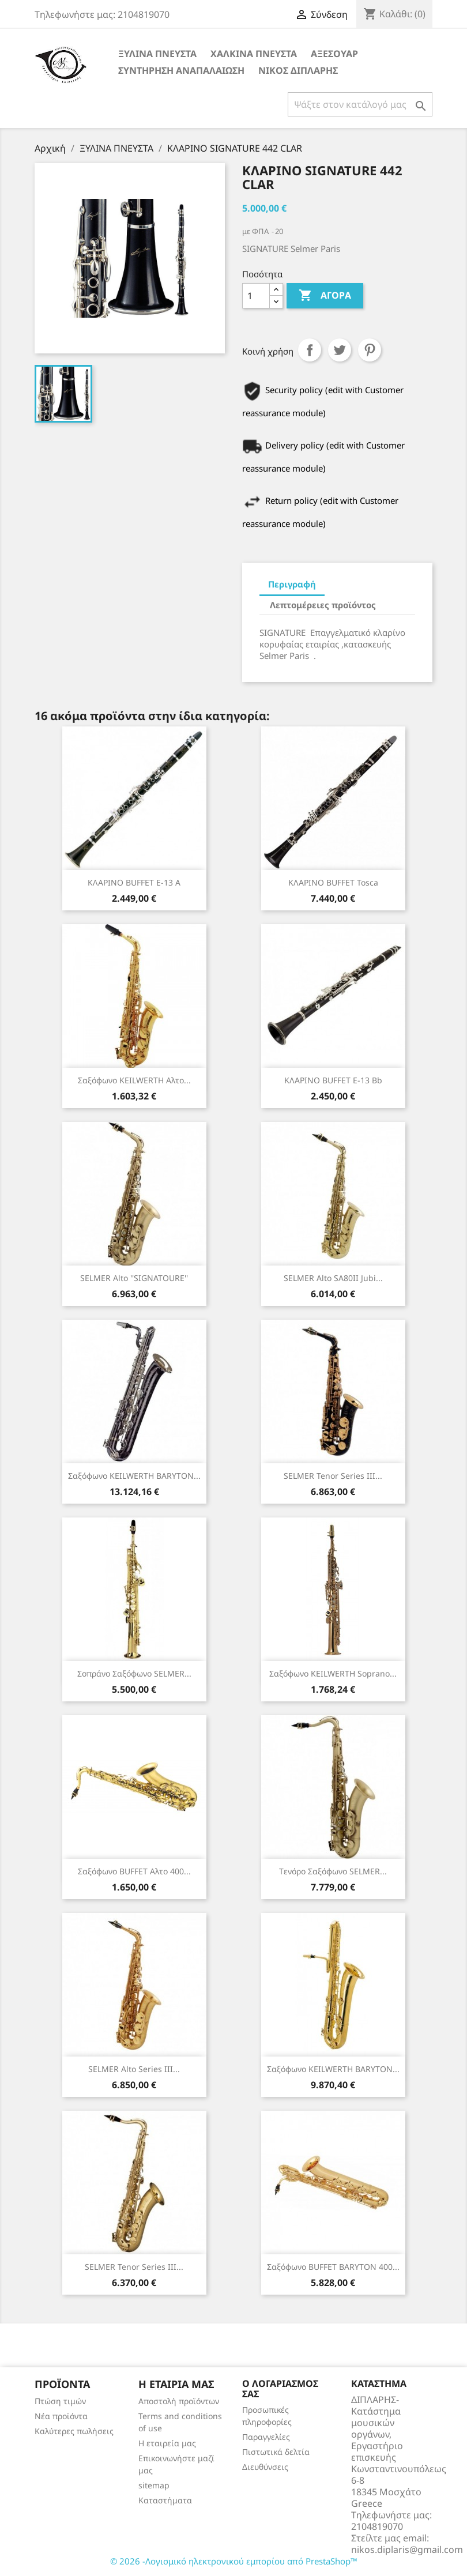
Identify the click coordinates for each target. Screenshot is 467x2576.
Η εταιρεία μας (167, 2443)
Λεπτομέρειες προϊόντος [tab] (323, 605)
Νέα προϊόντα (61, 2416)
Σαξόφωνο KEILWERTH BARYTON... (134, 1475)
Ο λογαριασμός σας (280, 2388)
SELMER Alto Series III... (134, 2068)
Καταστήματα (165, 2500)
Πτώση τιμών (60, 2401)
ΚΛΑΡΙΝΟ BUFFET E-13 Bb (333, 1080)
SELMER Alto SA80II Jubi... (333, 1277)
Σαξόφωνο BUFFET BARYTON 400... (333, 2266)
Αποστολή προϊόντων (178, 2401)
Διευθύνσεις (265, 2466)
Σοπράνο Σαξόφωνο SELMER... (134, 1673)
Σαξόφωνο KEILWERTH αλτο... (134, 1080)
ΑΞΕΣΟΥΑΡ (334, 53)
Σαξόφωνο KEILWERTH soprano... (333, 1673)
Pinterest (369, 349)
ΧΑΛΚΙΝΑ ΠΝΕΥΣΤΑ (253, 53)
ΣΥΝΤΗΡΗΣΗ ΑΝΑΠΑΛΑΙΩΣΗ (181, 70)
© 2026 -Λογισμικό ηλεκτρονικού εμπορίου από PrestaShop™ (233, 2561)
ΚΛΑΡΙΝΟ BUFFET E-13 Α (134, 882)
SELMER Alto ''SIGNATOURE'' (134, 1277)
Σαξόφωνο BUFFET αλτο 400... (134, 1871)
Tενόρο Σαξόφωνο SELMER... (333, 1871)
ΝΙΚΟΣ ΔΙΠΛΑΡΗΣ (298, 70)
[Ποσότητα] (256, 295)
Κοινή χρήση (309, 349)
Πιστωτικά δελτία (276, 2451)
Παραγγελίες (266, 2436)
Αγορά (325, 295)
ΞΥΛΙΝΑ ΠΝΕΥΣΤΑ (157, 53)
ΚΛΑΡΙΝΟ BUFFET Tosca (333, 882)
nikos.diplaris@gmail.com (407, 2549)
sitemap (154, 2485)
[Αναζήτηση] (360, 104)
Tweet (339, 349)
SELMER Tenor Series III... (333, 1475)
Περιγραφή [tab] (292, 584)
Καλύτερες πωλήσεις (74, 2431)
